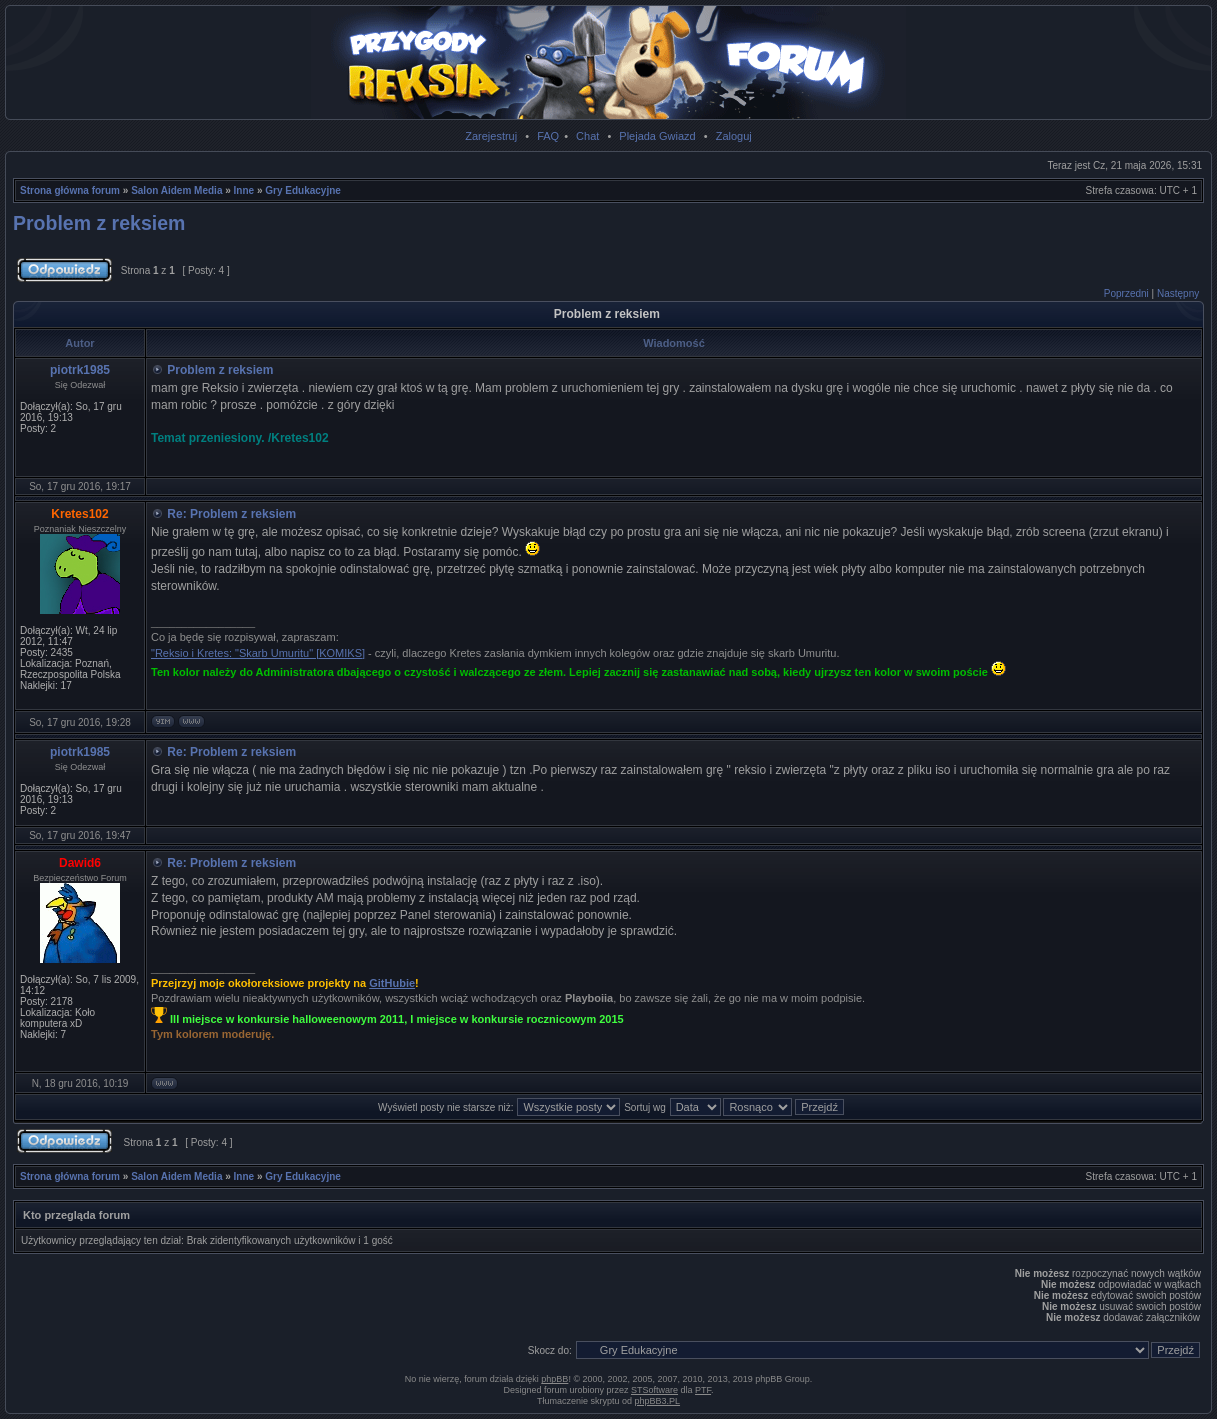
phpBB (554, 1379)
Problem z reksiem (99, 223)
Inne (244, 190)
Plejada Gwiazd (657, 136)
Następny (1178, 293)
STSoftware (654, 1390)
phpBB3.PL (658, 1401)
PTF (703, 1390)
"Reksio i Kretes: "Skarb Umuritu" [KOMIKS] (258, 653)
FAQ (548, 136)
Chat (587, 136)
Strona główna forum (70, 190)
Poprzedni (1126, 293)
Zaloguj (734, 136)
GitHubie (392, 983)
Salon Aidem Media (176, 190)
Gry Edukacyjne (303, 190)
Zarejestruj (491, 136)
